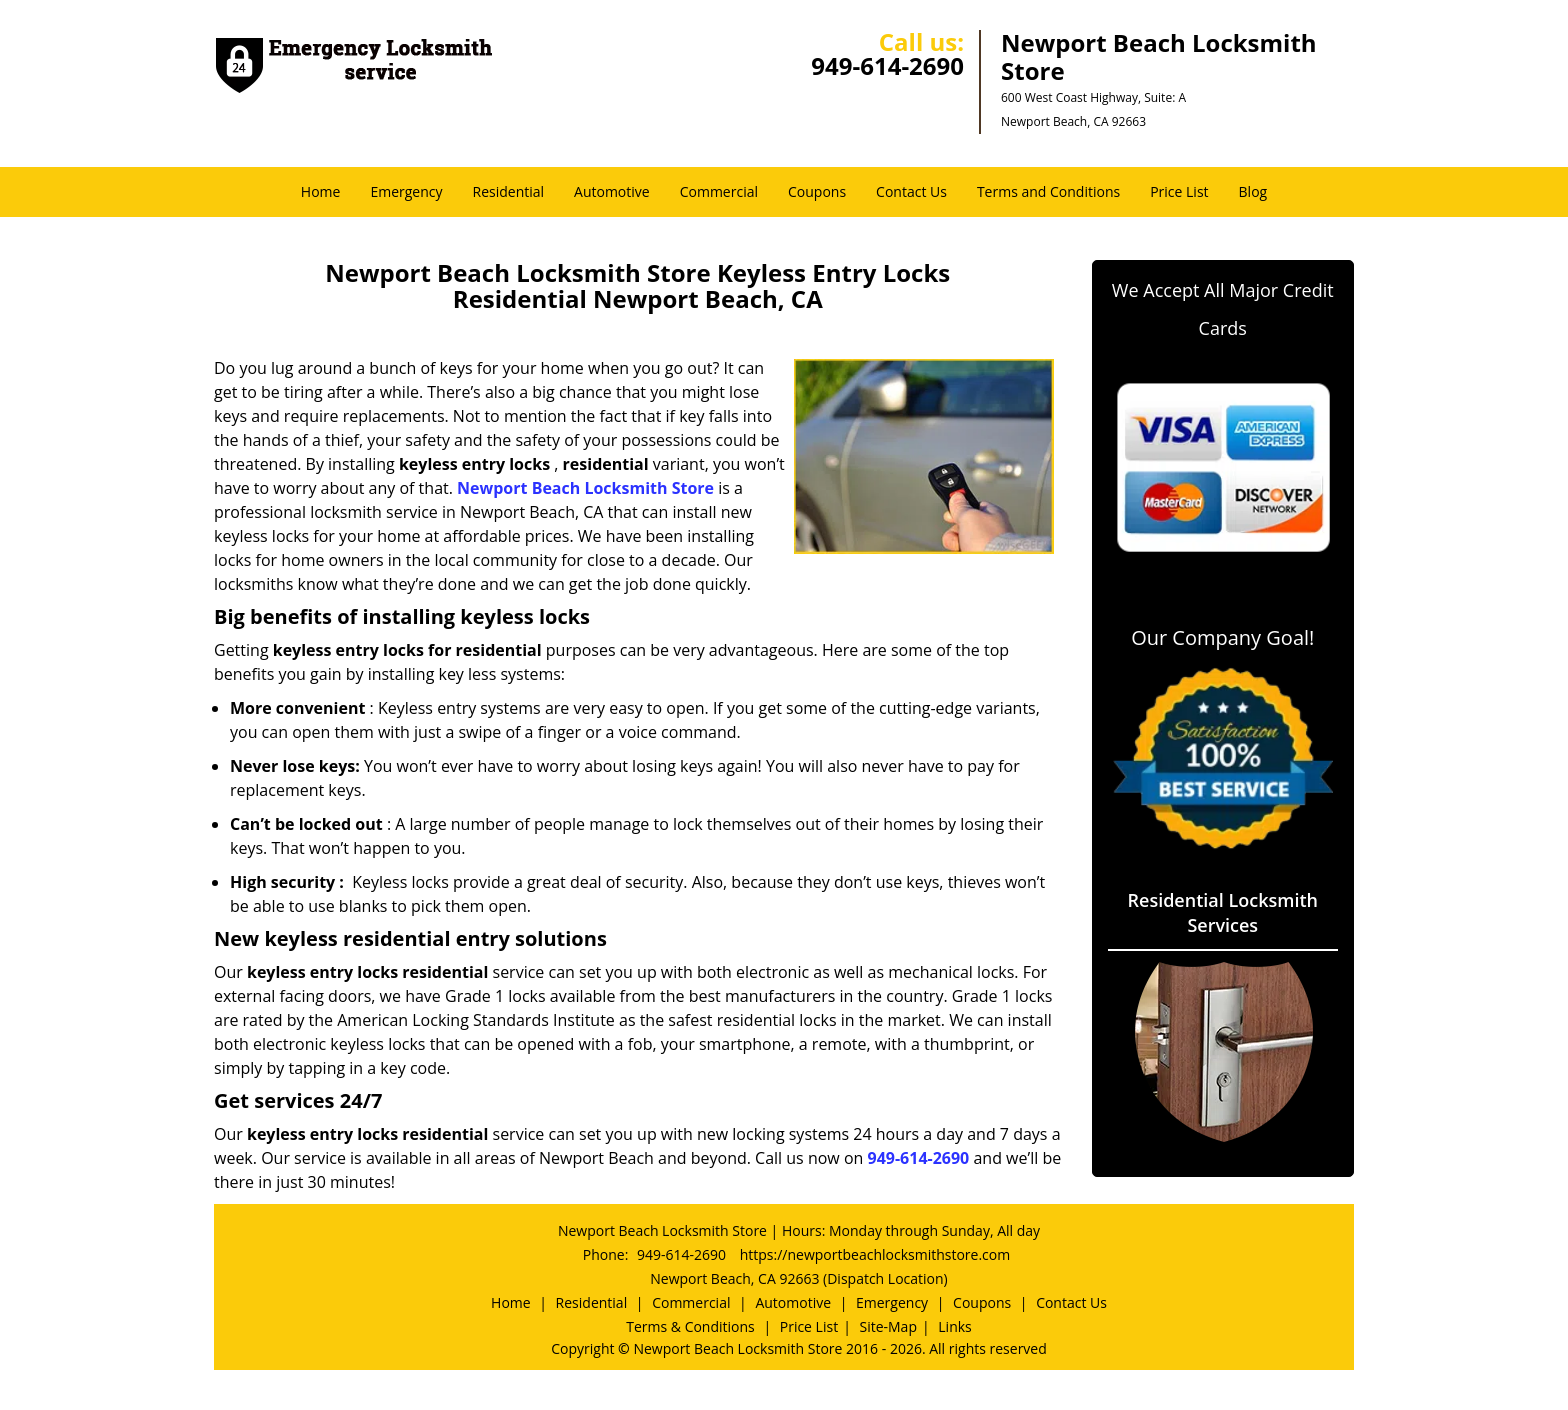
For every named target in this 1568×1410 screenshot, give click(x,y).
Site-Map (888, 1326)
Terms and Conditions (1048, 191)
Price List (1179, 191)
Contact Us (911, 191)
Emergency (406, 191)
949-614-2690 (887, 65)
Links (954, 1326)
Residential (509, 191)
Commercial (719, 191)
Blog (1253, 191)
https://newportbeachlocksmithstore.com (875, 1254)
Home (321, 191)
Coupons (817, 191)
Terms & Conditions (690, 1326)
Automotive (612, 191)
